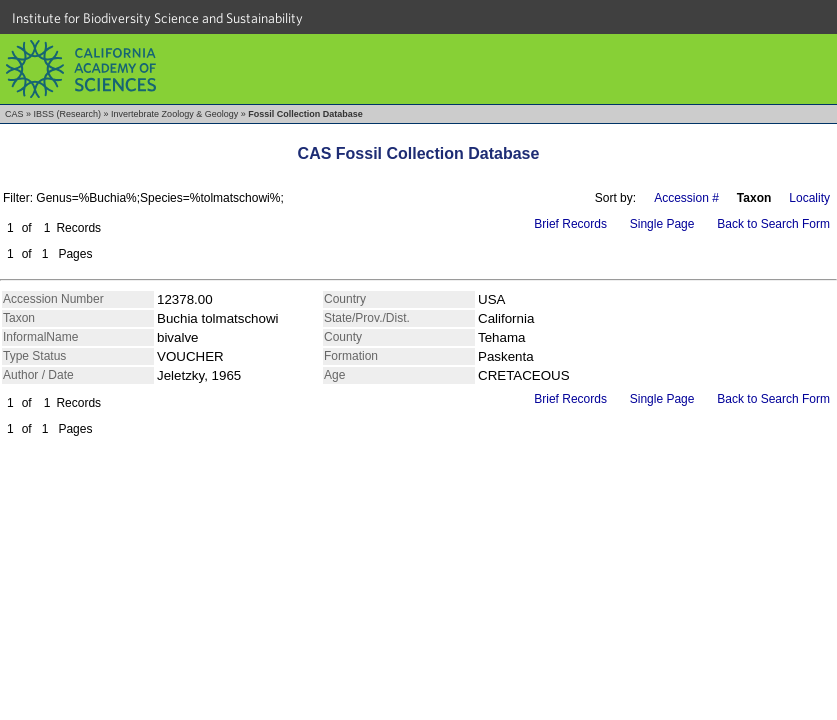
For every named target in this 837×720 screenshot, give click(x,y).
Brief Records (570, 224)
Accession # (686, 198)
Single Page (662, 224)
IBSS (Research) (68, 114)
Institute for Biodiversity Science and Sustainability (157, 18)
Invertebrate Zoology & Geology (174, 114)
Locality (809, 198)
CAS (14, 114)
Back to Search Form (773, 224)
